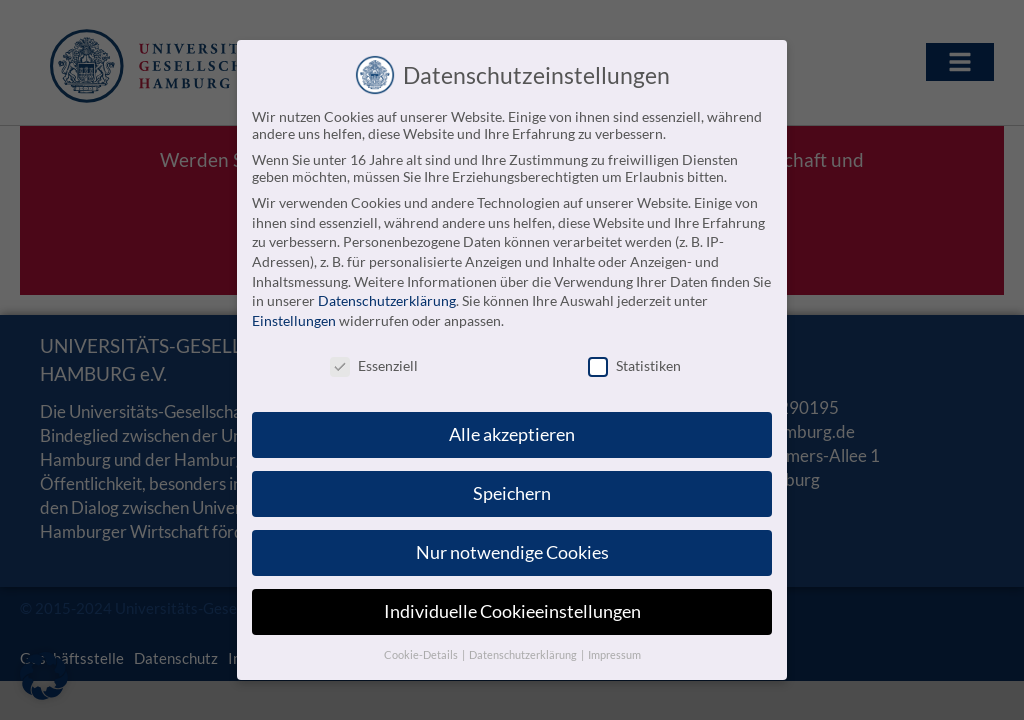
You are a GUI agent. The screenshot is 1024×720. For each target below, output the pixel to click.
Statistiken (634, 364)
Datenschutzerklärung (387, 300)
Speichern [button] (512, 493)
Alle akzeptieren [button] (512, 434)
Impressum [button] (614, 655)
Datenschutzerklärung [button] (524, 655)
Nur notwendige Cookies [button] (512, 552)
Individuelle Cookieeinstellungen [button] (512, 611)
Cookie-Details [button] (422, 655)
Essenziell (374, 364)
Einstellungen (294, 319)
